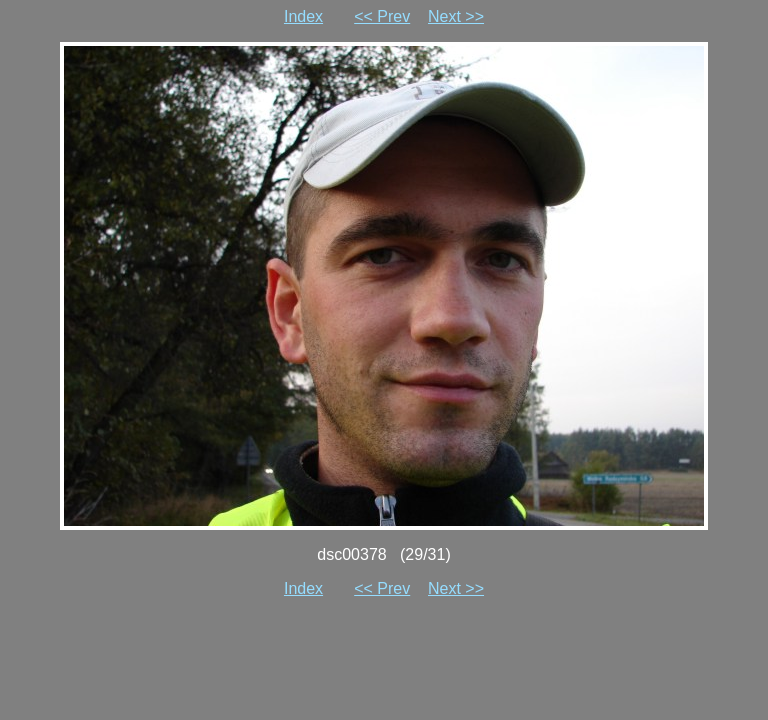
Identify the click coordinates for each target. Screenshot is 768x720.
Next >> (456, 16)
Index (303, 16)
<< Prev (382, 16)
